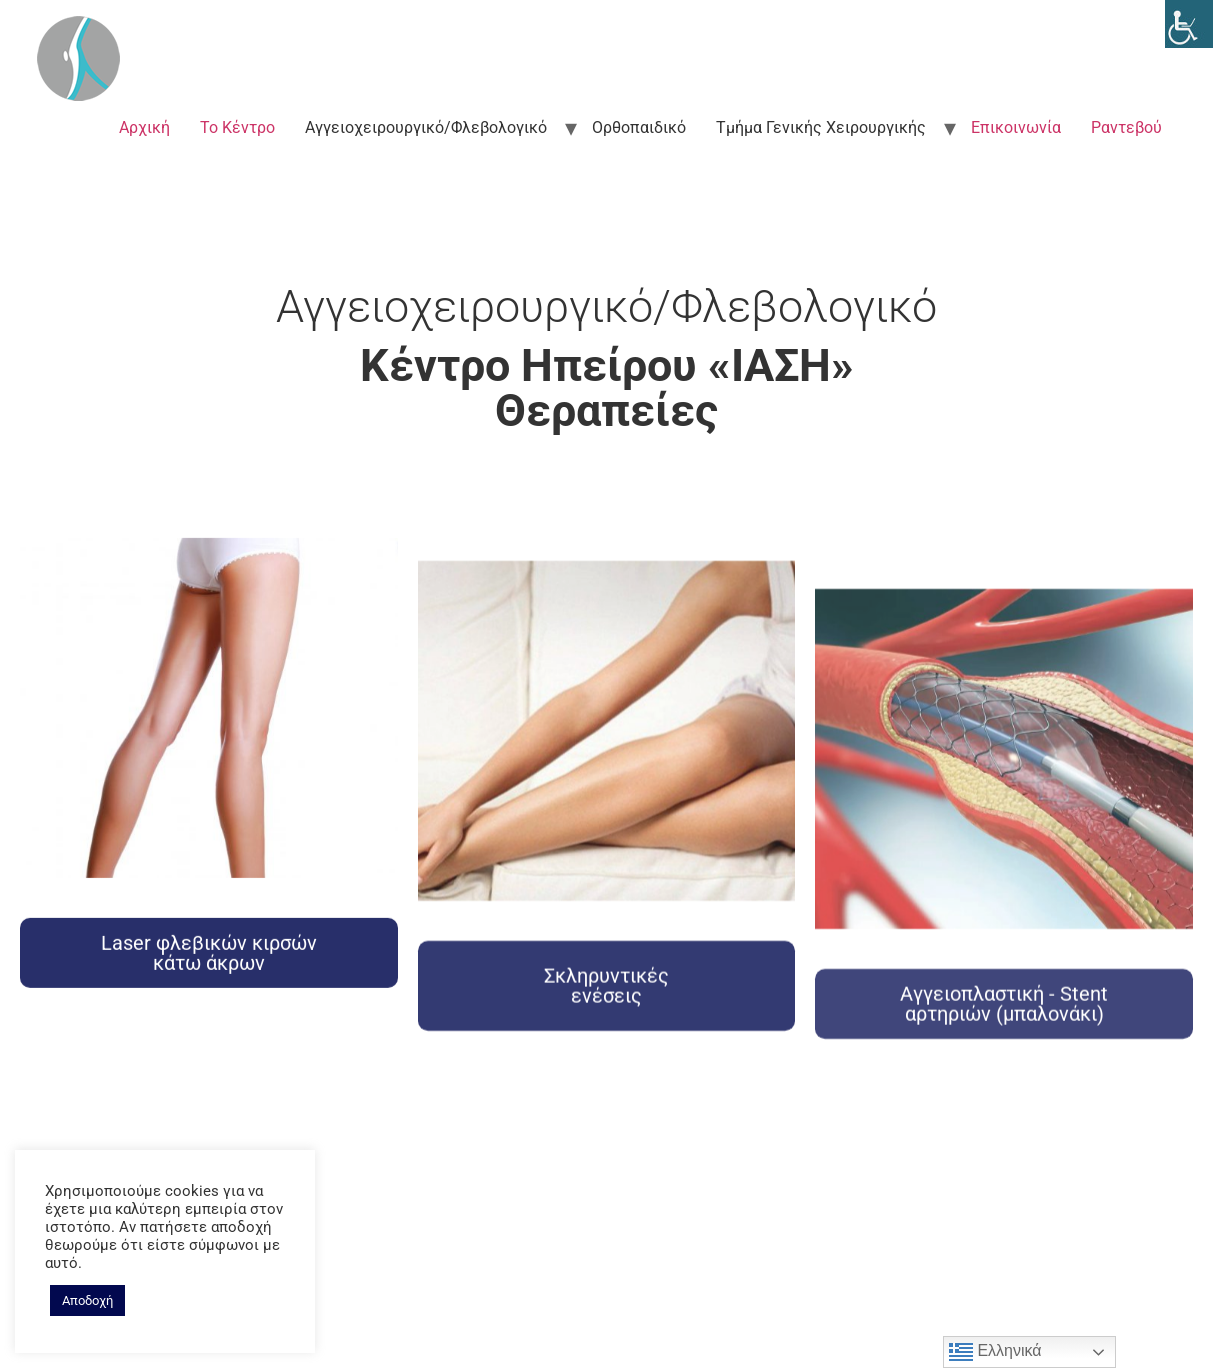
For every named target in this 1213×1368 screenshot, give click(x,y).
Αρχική (144, 127)
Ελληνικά (995, 1352)
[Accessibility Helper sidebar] (1189, 24)
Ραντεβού (1126, 127)
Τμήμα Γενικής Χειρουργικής (821, 127)
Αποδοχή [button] (87, 1300)
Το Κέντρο (237, 127)
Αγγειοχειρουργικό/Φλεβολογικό (426, 127)
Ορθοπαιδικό (639, 127)
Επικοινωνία (1016, 127)
